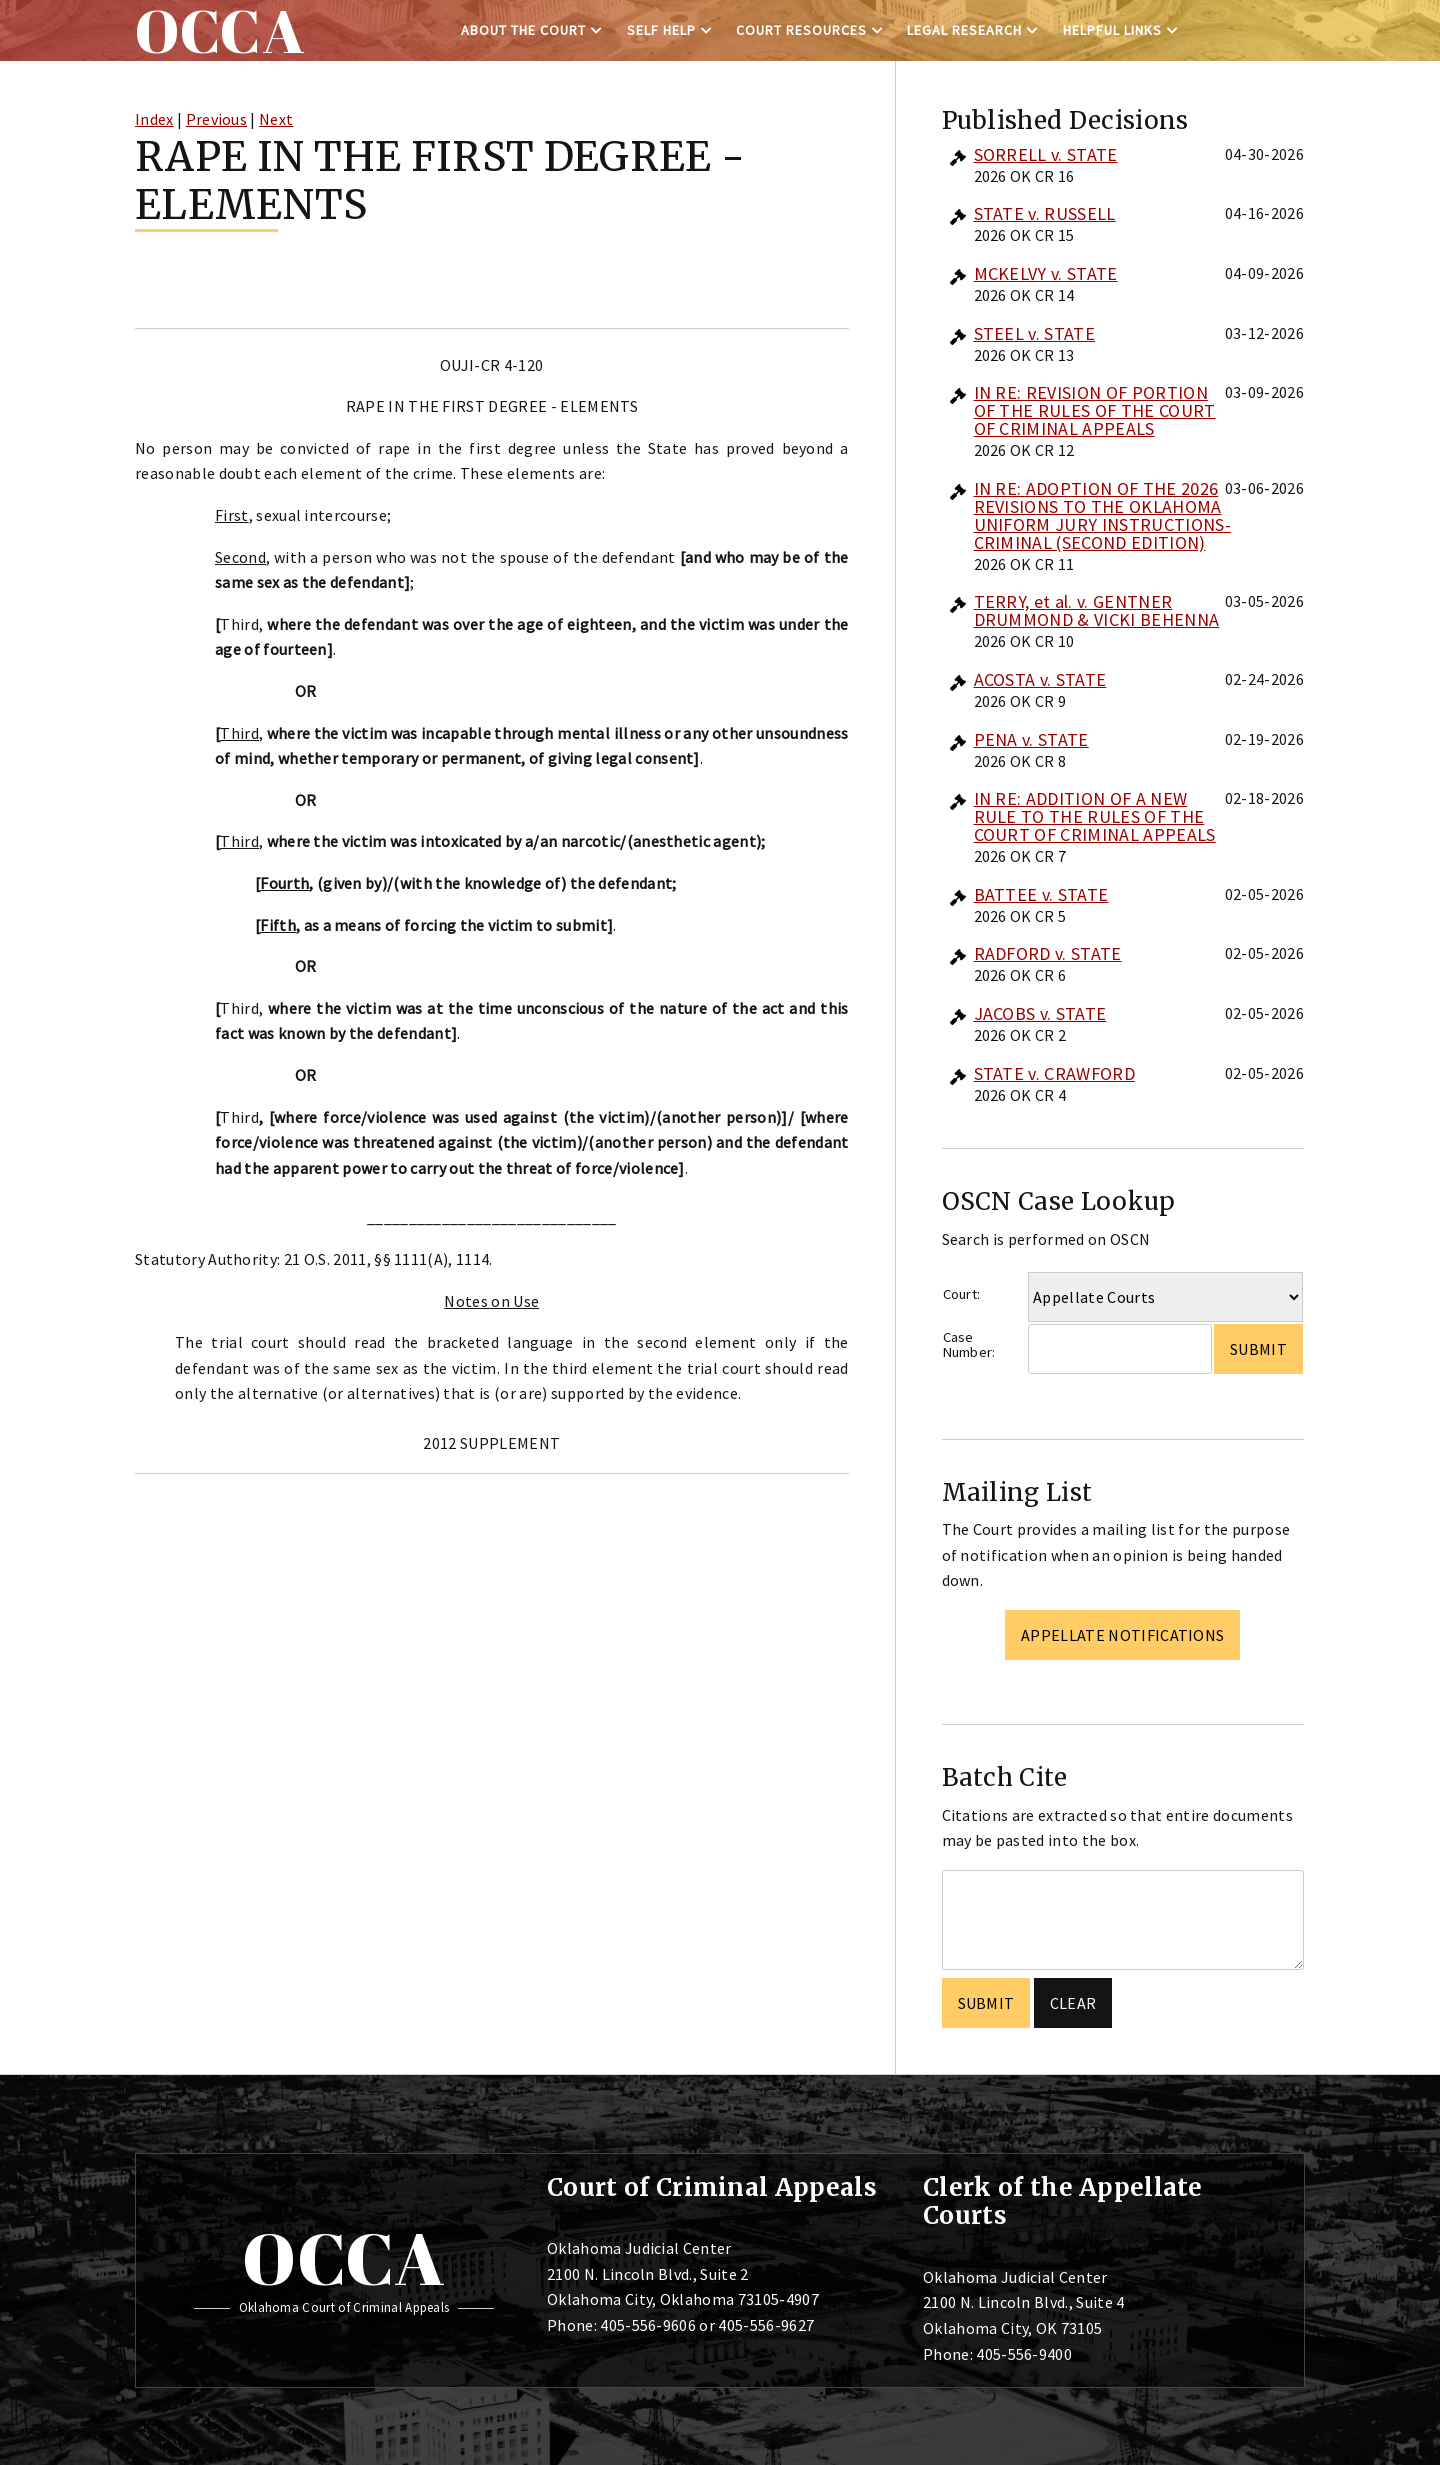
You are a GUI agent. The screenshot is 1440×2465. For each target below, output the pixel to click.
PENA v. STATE (1031, 739)
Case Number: (969, 1344)
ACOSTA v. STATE (1040, 679)
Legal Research (964, 30)
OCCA (343, 2258)
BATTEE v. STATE (1041, 894)
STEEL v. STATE (1034, 333)
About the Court (523, 30)
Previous (217, 119)
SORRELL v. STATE (1046, 154)
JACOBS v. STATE (1040, 1013)
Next (276, 119)
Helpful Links (1112, 30)
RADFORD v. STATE (1048, 953)
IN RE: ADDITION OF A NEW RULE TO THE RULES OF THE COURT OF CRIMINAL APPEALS (1095, 816)
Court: (962, 1294)
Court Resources (801, 30)
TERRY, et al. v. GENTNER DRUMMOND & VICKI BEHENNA (1097, 610)
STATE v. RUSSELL (1045, 213)
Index (154, 119)
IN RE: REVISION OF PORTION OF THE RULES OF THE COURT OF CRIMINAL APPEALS (1095, 410)
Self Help (661, 30)
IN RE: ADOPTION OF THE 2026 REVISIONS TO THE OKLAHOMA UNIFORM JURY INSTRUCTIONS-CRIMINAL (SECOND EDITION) (1102, 515)
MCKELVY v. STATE (1046, 273)
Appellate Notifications (1122, 1635)
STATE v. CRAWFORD (1054, 1073)
